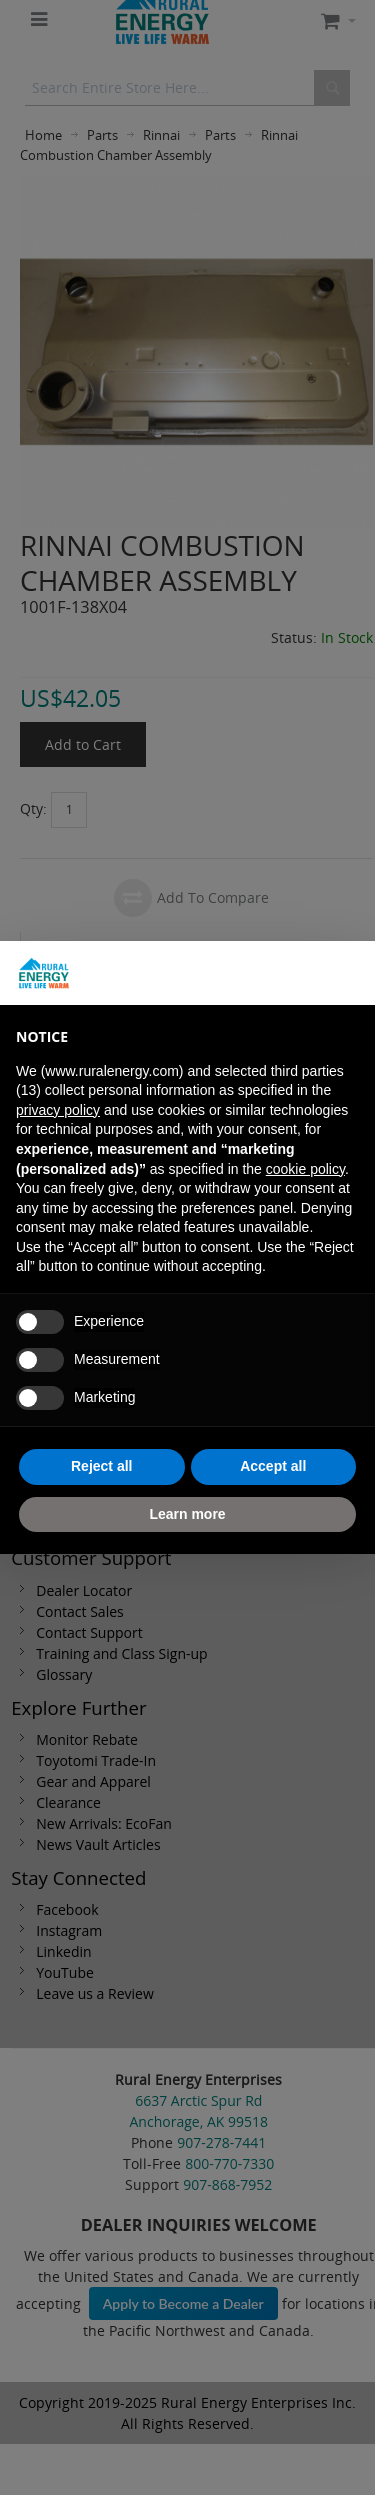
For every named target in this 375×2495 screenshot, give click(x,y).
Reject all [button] (101, 1466)
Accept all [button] (273, 1466)
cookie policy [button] (305, 1169)
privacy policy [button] (58, 1110)
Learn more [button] (187, 1514)
